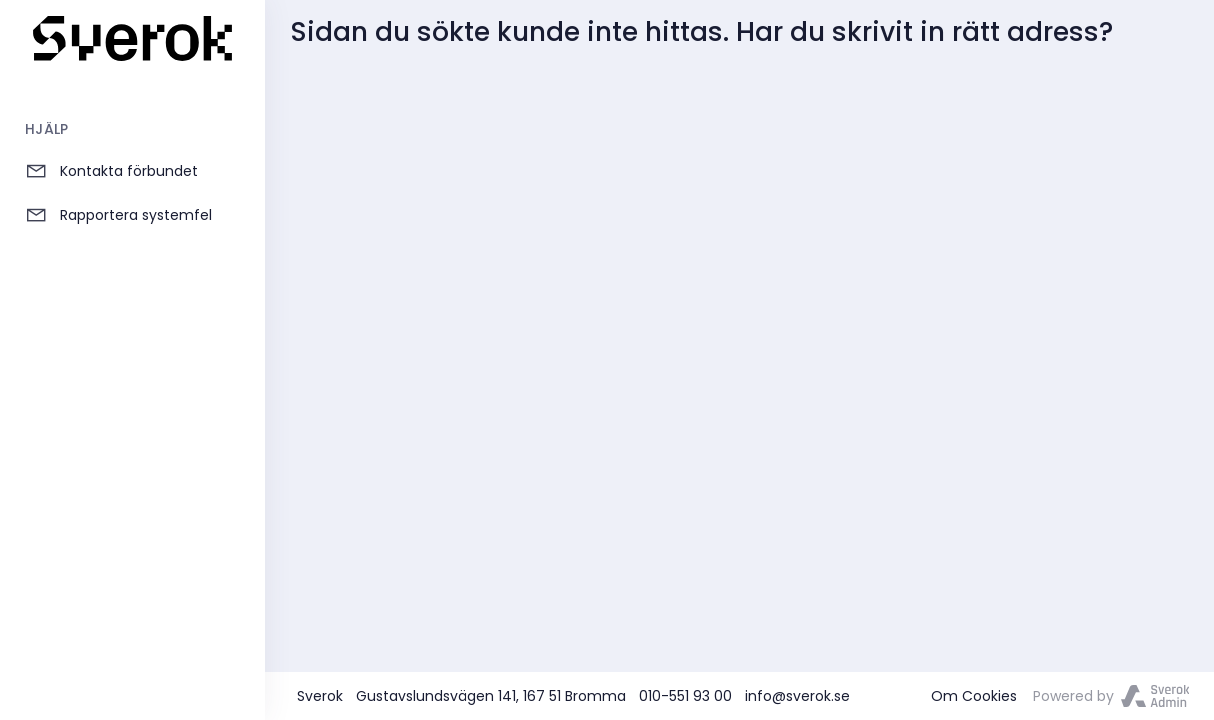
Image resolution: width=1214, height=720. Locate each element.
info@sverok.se (797, 696)
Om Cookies (974, 696)
